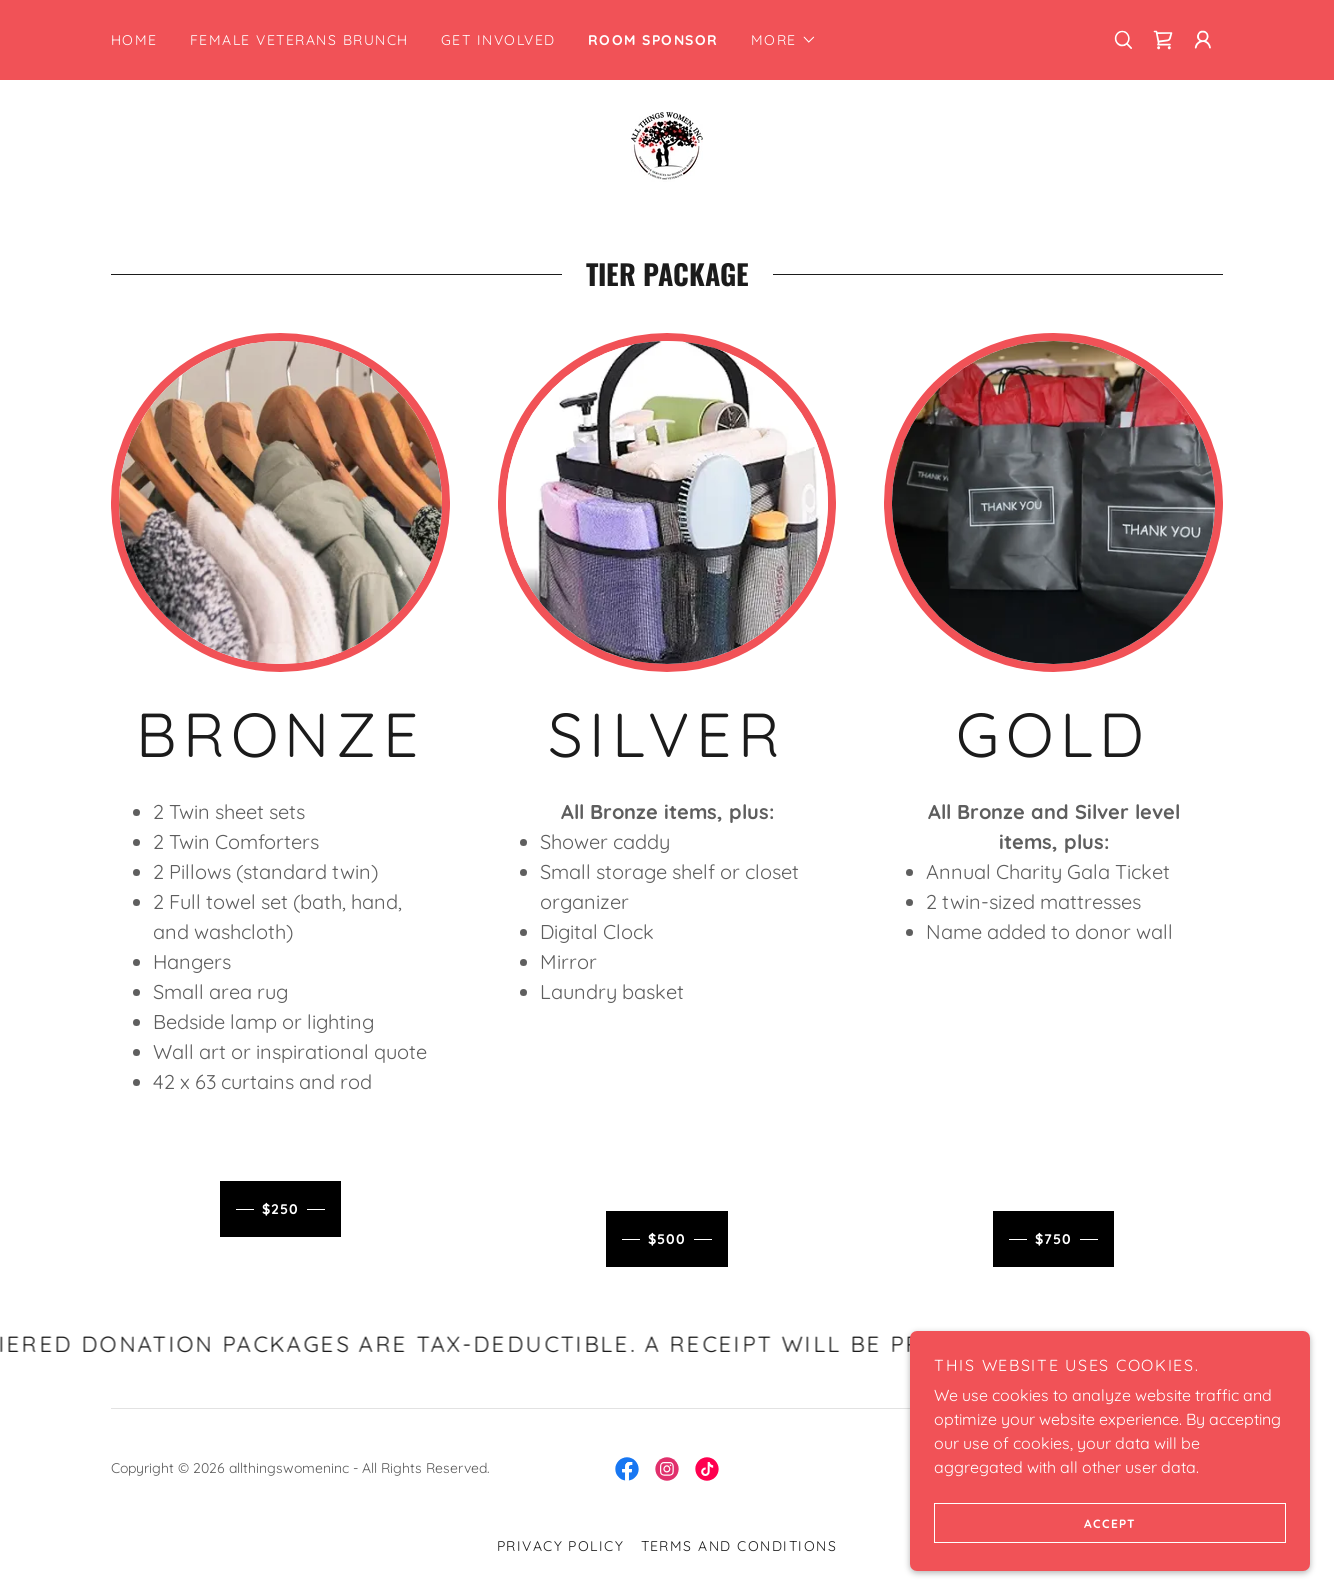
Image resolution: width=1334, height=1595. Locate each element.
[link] (1163, 40)
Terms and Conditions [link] (739, 1546)
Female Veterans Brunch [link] (299, 40)
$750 (1053, 1239)
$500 (667, 1239)
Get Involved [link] (498, 40)
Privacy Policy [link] (561, 1546)
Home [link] (134, 40)
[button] (784, 40)
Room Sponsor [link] (653, 40)
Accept (1035, 1523)
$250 (280, 1209)
